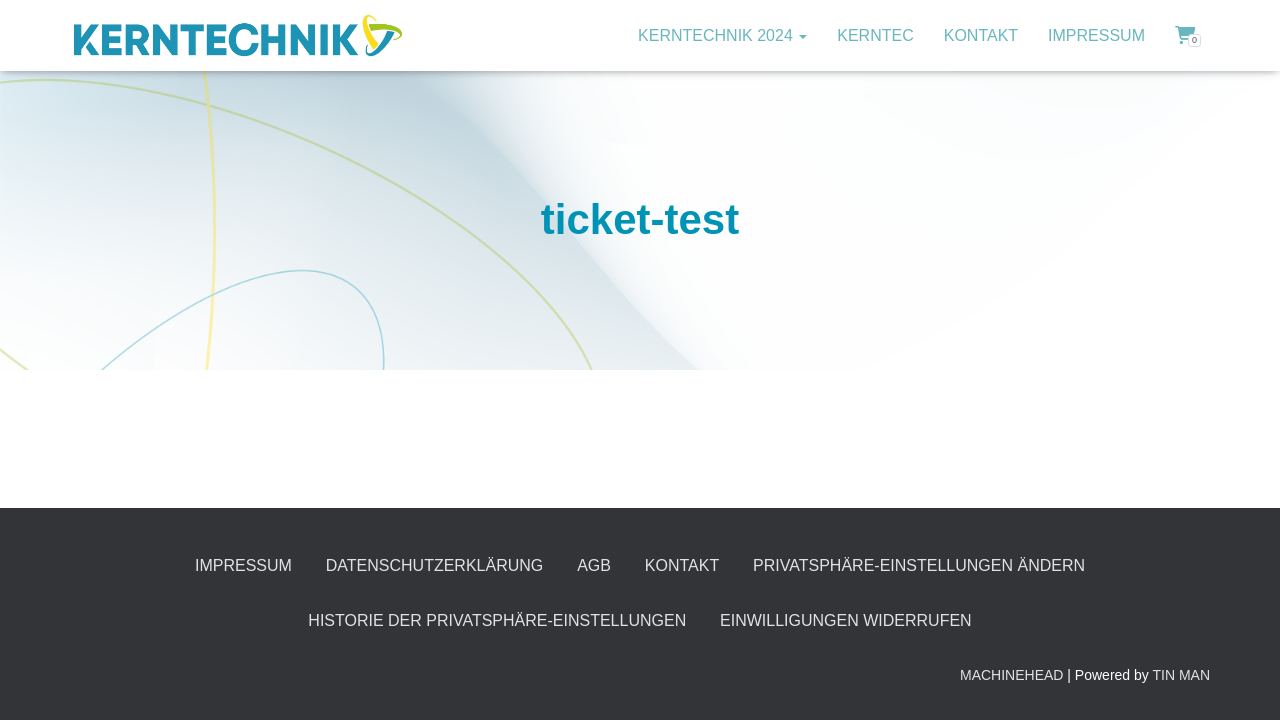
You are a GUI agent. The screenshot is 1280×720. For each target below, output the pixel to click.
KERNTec (875, 35)
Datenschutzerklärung (435, 565)
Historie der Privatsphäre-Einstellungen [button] (497, 620)
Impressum (1096, 35)
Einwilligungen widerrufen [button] (846, 620)
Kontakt (981, 35)
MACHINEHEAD (1011, 675)
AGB (594, 565)
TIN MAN (1181, 675)
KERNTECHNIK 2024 (722, 35)
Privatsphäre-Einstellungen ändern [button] (919, 565)
